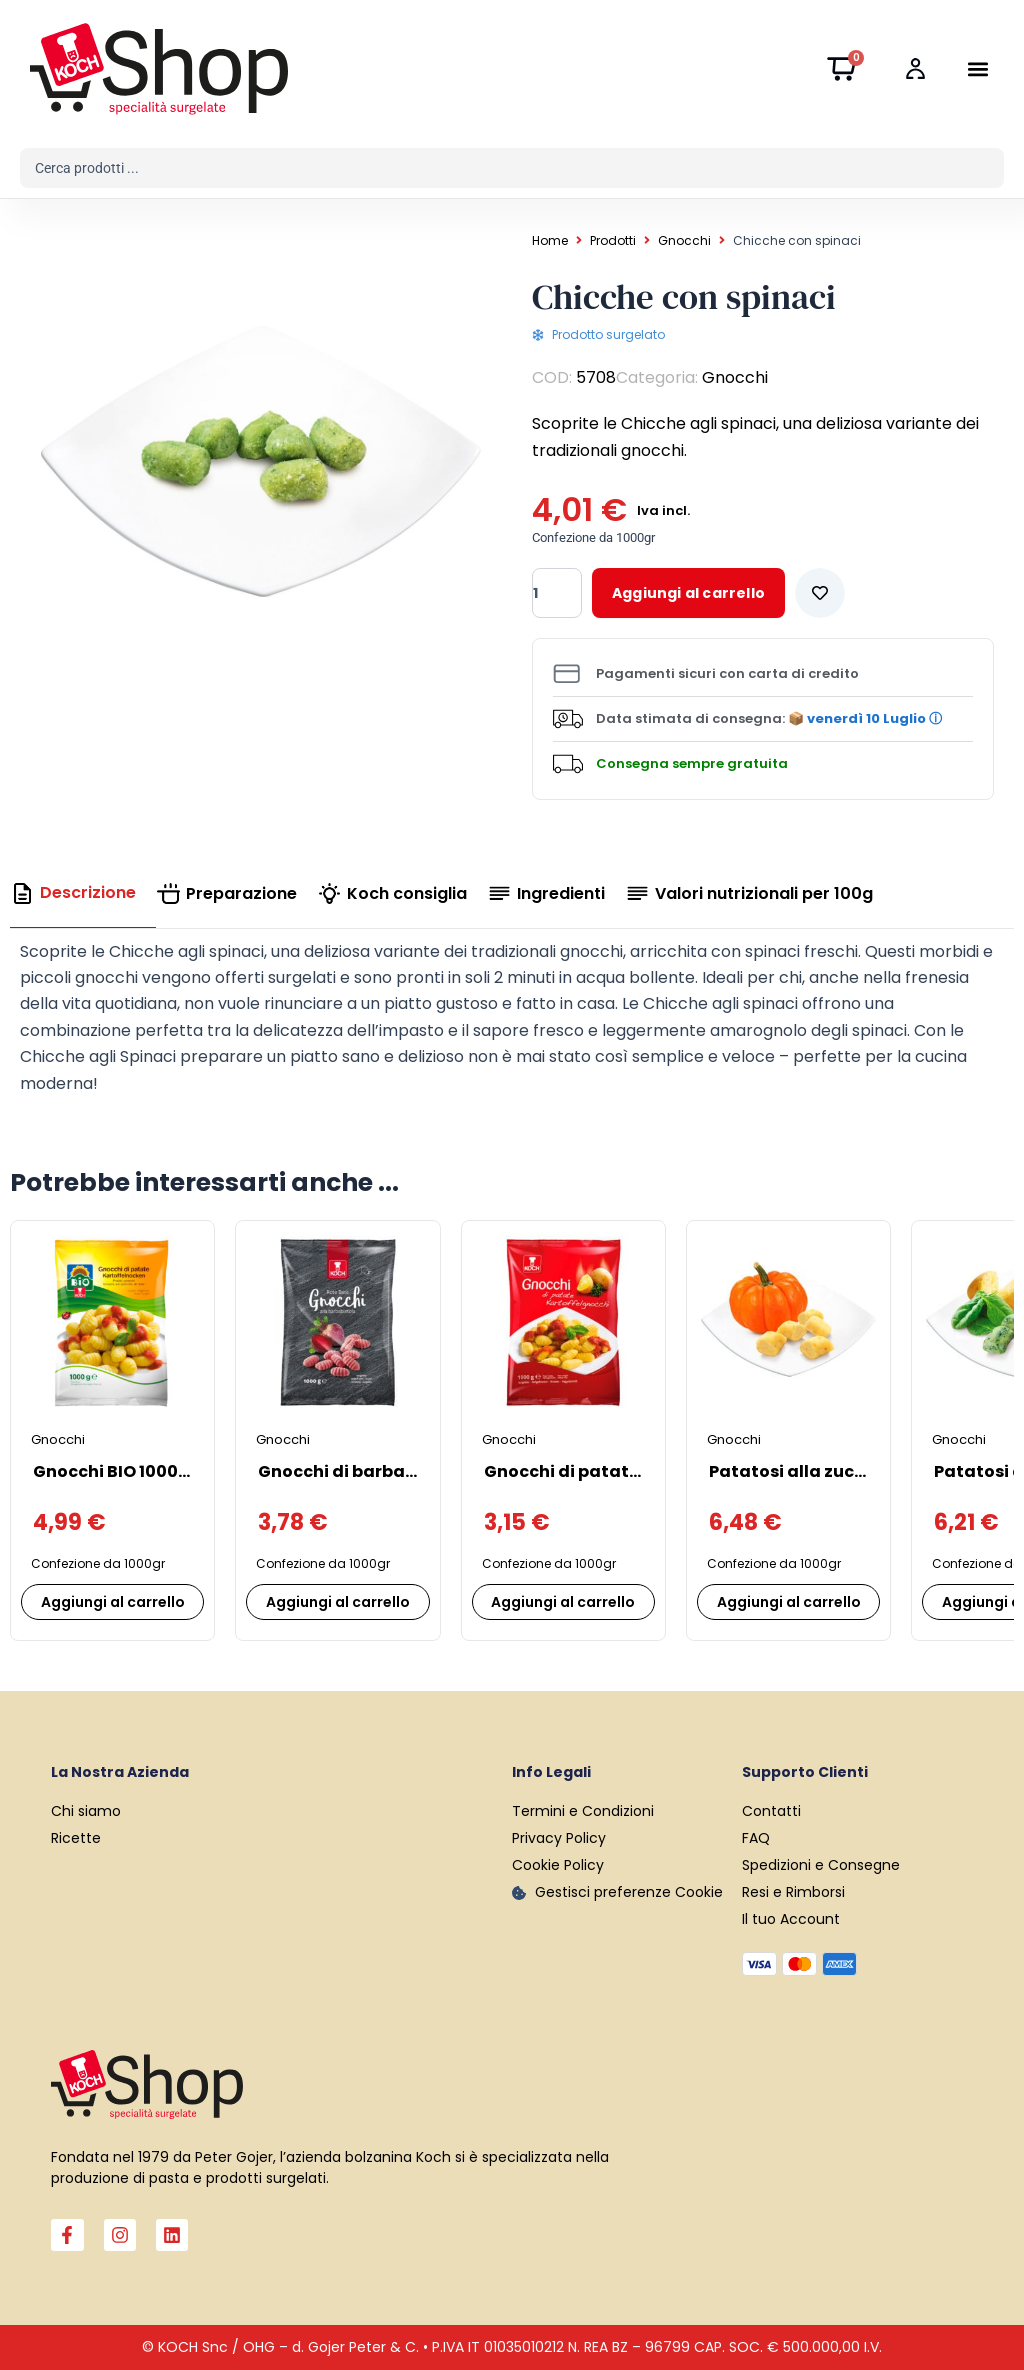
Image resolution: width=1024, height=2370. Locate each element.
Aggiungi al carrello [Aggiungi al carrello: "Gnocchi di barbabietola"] (338, 1602)
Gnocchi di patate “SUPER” (598, 1471)
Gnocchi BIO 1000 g (113, 1471)
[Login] (921, 69)
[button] (977, 69)
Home (550, 241)
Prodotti (613, 241)
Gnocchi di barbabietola (362, 1471)
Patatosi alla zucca (792, 1471)
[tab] (83, 893)
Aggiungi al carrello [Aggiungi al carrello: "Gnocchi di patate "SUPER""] (563, 1602)
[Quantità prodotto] (557, 593)
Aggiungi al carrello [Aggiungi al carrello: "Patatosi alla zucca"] (789, 1602)
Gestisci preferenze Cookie (629, 1892)
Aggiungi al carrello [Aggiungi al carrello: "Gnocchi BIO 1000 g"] (113, 1602)
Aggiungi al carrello (688, 593)
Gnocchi (684, 241)
